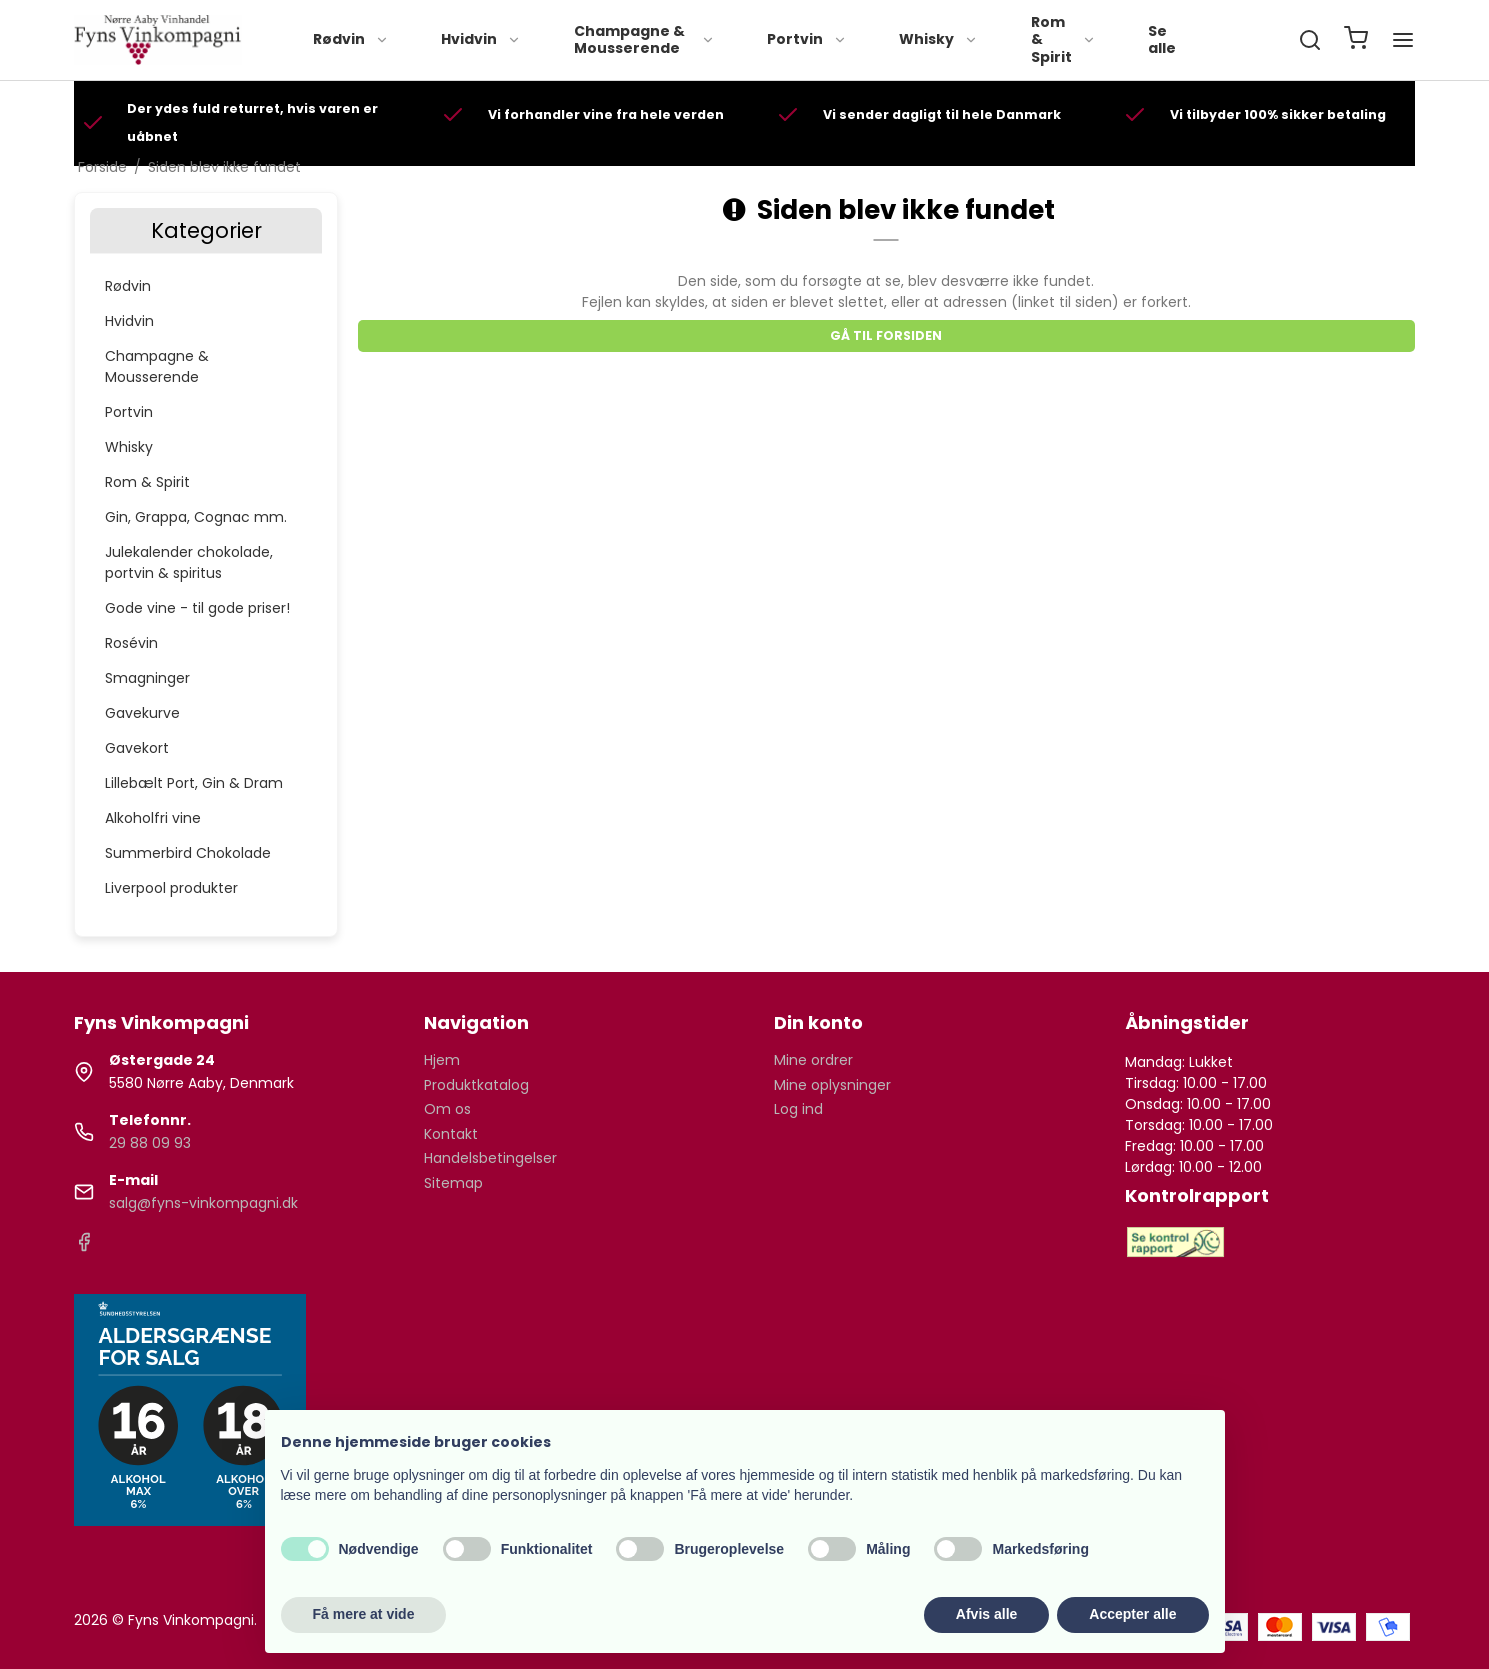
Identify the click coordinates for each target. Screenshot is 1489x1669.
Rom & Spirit (1063, 39)
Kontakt (451, 1134)
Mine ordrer (813, 1060)
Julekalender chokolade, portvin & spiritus (189, 562)
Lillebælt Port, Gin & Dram (194, 783)
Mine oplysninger (832, 1085)
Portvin (807, 39)
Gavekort (137, 748)
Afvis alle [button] (986, 1614)
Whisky (938, 39)
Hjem (442, 1060)
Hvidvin (481, 39)
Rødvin (351, 39)
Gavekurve (142, 713)
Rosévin (131, 643)
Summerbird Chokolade (188, 853)
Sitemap (453, 1183)
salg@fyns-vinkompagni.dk (203, 1203)
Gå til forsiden (886, 335)
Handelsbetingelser (490, 1158)
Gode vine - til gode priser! (197, 608)
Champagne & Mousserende (644, 40)
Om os (447, 1109)
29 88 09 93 (150, 1143)
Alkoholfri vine (153, 818)
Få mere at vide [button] (364, 1614)
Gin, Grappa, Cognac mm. (196, 517)
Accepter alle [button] (1132, 1614)
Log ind (798, 1109)
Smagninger (147, 678)
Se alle (1162, 40)
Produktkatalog (476, 1085)
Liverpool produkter (171, 888)
